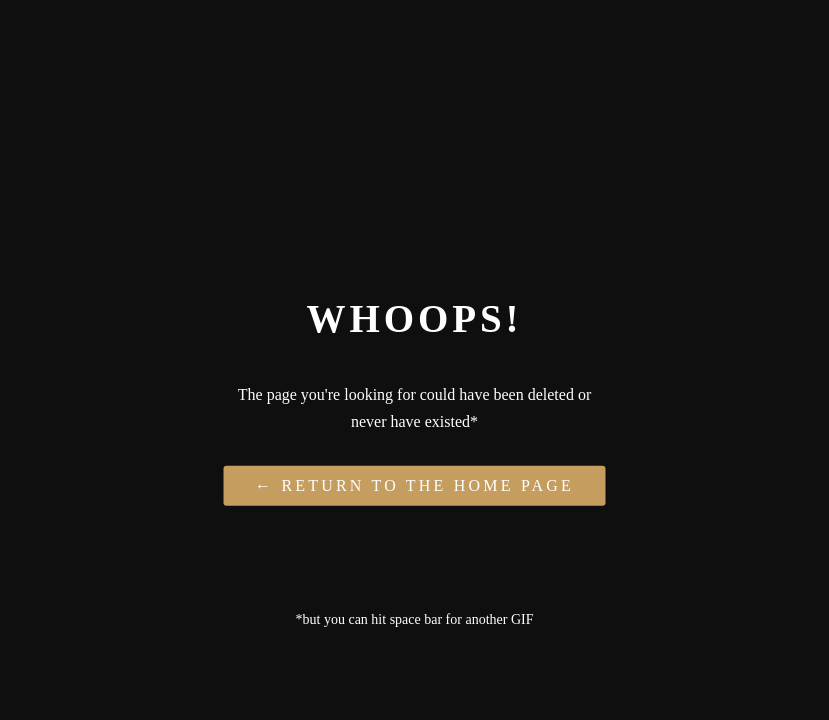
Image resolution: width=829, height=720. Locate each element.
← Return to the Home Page (414, 484)
